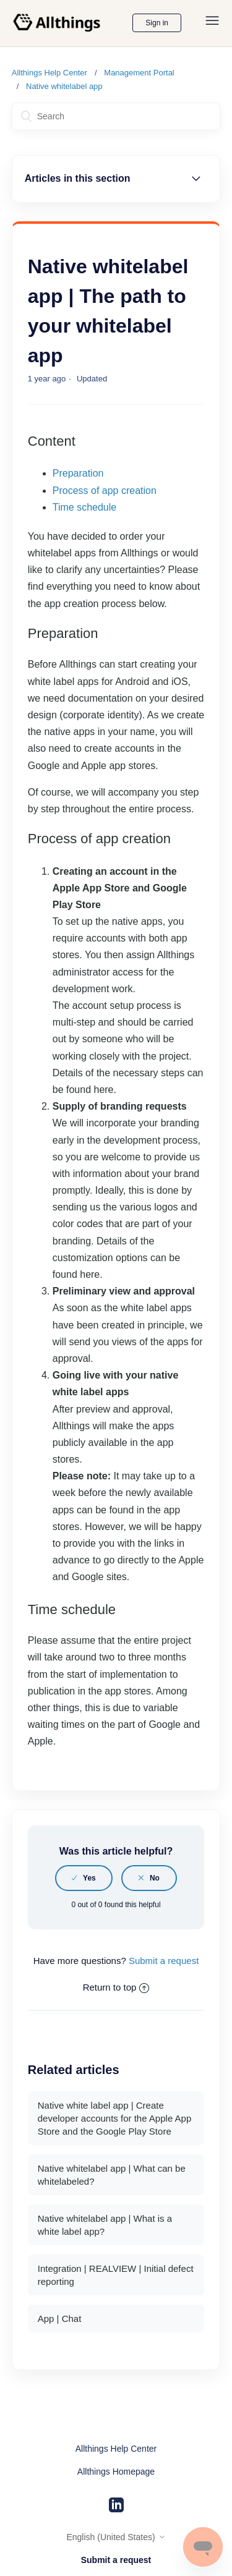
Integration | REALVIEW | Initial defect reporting (116, 2275)
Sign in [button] (156, 23)
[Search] (116, 116)
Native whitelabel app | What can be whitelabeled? (112, 2175)
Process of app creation (105, 490)
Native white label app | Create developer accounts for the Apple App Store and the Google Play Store (115, 2118)
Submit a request (164, 1960)
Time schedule (84, 507)
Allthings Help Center (49, 72)
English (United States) (115, 2537)
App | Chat (60, 2318)
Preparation (78, 473)
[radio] (84, 1878)
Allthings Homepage (116, 2471)
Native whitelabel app (64, 86)
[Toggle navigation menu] (212, 23)
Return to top (116, 1987)
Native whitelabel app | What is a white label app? (105, 2225)
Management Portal (139, 72)
